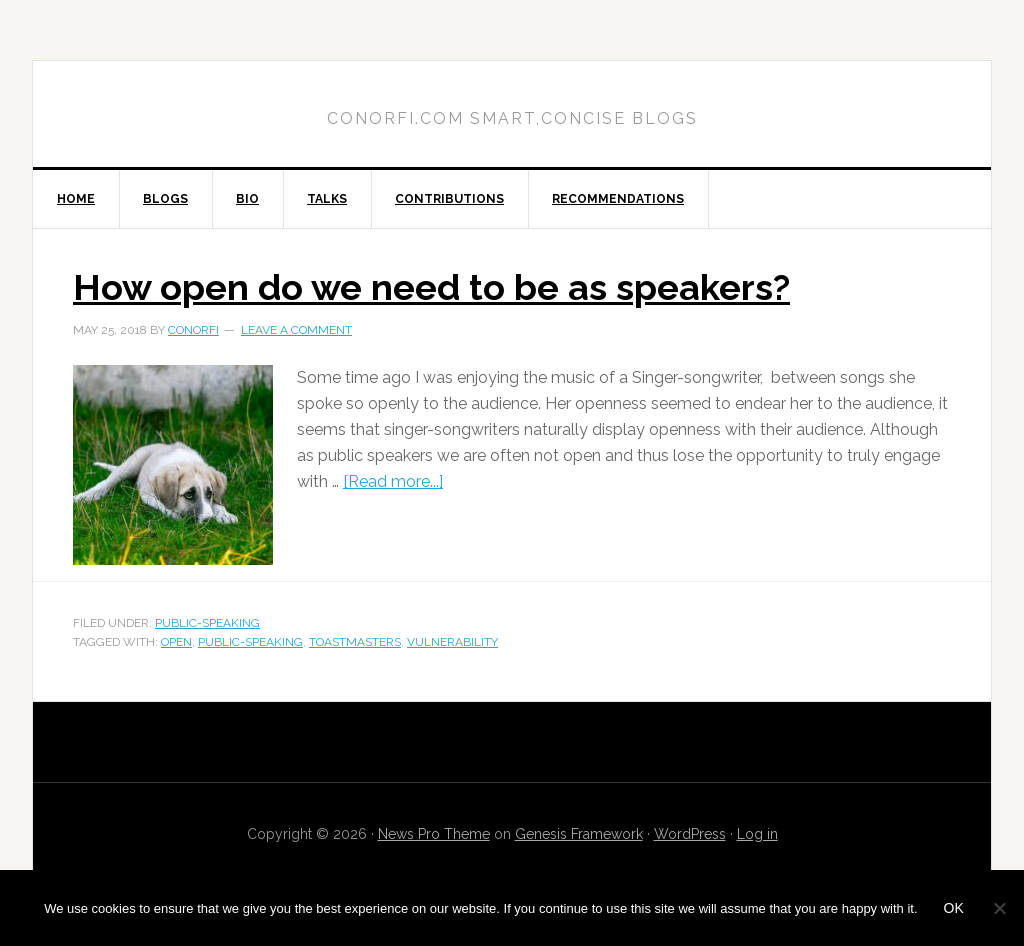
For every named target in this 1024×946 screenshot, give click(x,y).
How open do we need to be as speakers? (431, 287)
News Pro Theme (434, 834)
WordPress (690, 834)
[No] (999, 908)
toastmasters (355, 642)
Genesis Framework (579, 834)
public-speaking (207, 623)
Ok (954, 908)
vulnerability (452, 642)
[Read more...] (393, 481)
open (176, 642)
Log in (757, 834)
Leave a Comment (296, 330)
